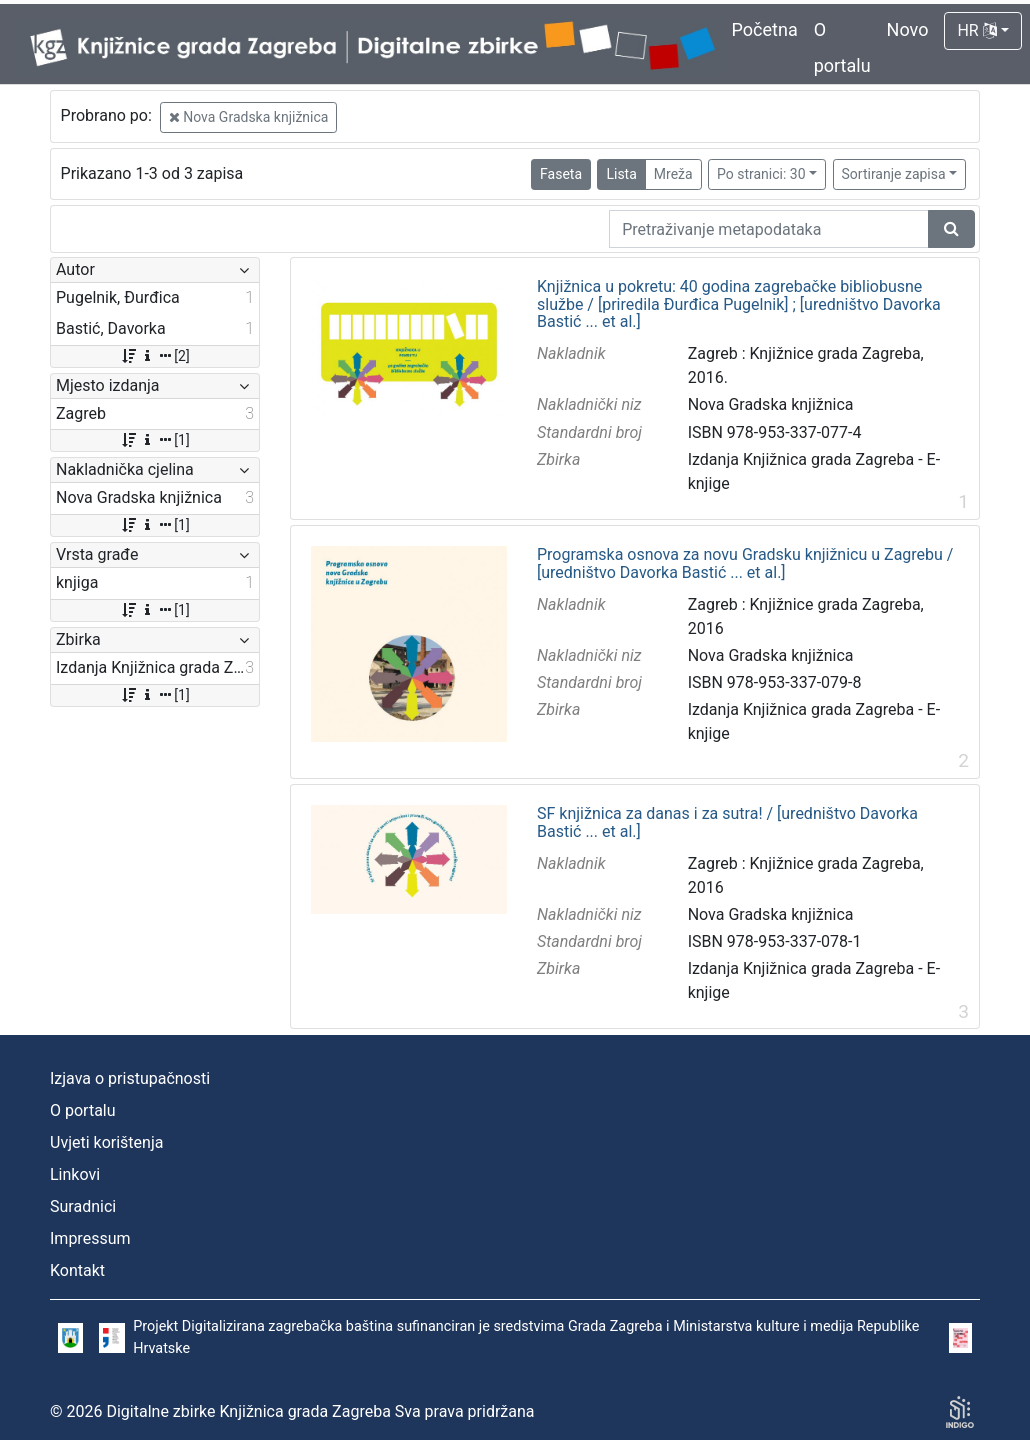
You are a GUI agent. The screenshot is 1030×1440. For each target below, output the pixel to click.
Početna (765, 29)
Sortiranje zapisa (894, 174)
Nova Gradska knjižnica (249, 117)
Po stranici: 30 (761, 174)
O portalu (83, 1110)
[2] (154, 356)
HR (976, 30)
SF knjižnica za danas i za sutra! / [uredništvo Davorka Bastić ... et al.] (727, 822)
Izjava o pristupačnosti (130, 1078)
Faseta (561, 174)
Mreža (673, 174)
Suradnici (83, 1206)
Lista (621, 174)
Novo (908, 29)
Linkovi (75, 1174)
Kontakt (77, 1270)
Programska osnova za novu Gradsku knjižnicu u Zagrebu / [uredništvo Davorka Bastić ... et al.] (745, 563)
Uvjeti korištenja (106, 1142)
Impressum (90, 1238)
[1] (154, 440)
